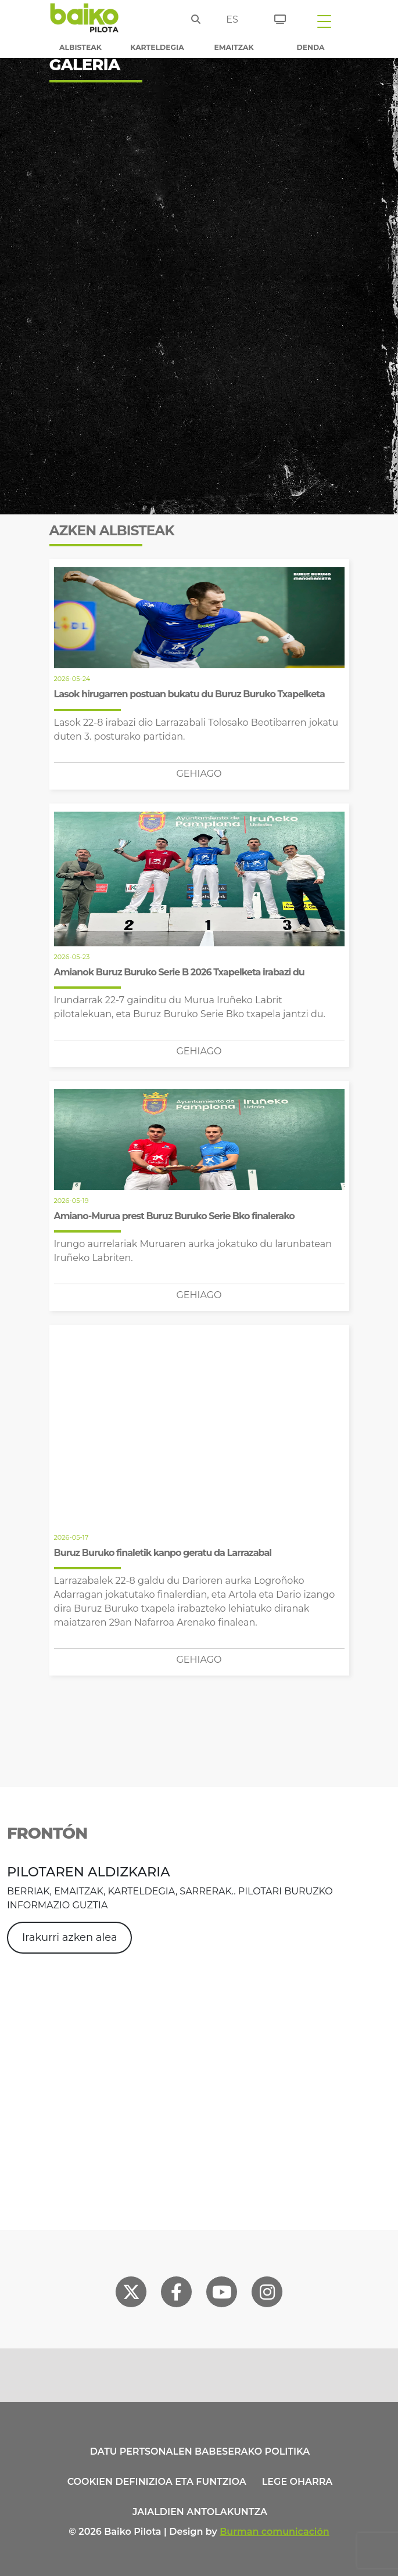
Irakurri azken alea (69, 1937)
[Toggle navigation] (324, 21)
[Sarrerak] (276, 17)
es (232, 19)
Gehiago (198, 773)
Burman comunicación (274, 2531)
